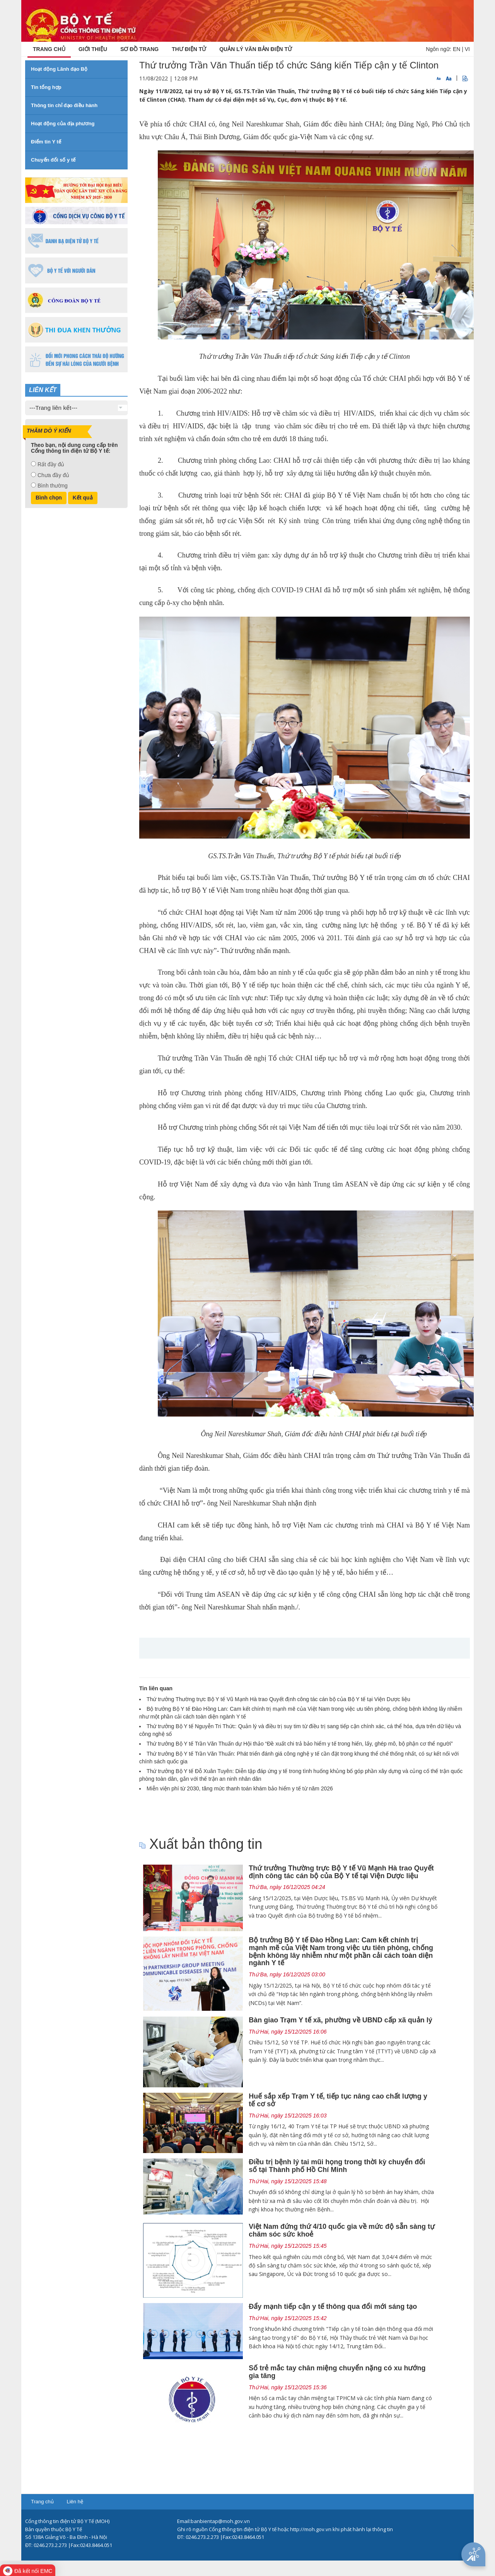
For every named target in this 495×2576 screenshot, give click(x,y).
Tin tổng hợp (46, 87)
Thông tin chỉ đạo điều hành (64, 105)
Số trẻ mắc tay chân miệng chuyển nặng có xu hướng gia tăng (337, 2372)
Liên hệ (75, 2501)
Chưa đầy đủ (53, 475)
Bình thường (53, 485)
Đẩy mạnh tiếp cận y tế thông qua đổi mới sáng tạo (333, 2306)
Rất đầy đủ (51, 464)
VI (467, 49)
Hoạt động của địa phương (62, 123)
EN (456, 49)
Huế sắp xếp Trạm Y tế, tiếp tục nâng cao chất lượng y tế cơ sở (338, 2100)
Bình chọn (49, 497)
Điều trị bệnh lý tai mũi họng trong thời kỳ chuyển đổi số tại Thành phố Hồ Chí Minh (337, 2166)
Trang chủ (42, 2501)
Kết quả (83, 497)
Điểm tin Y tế (46, 142)
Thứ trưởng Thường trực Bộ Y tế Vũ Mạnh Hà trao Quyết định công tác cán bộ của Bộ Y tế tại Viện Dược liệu (278, 1699)
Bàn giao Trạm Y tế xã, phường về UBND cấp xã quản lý (340, 2020)
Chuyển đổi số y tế (53, 160)
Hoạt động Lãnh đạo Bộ (59, 69)
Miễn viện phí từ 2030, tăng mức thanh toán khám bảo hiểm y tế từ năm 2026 (240, 1788)
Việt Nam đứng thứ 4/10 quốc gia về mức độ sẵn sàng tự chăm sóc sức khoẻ (342, 2230)
